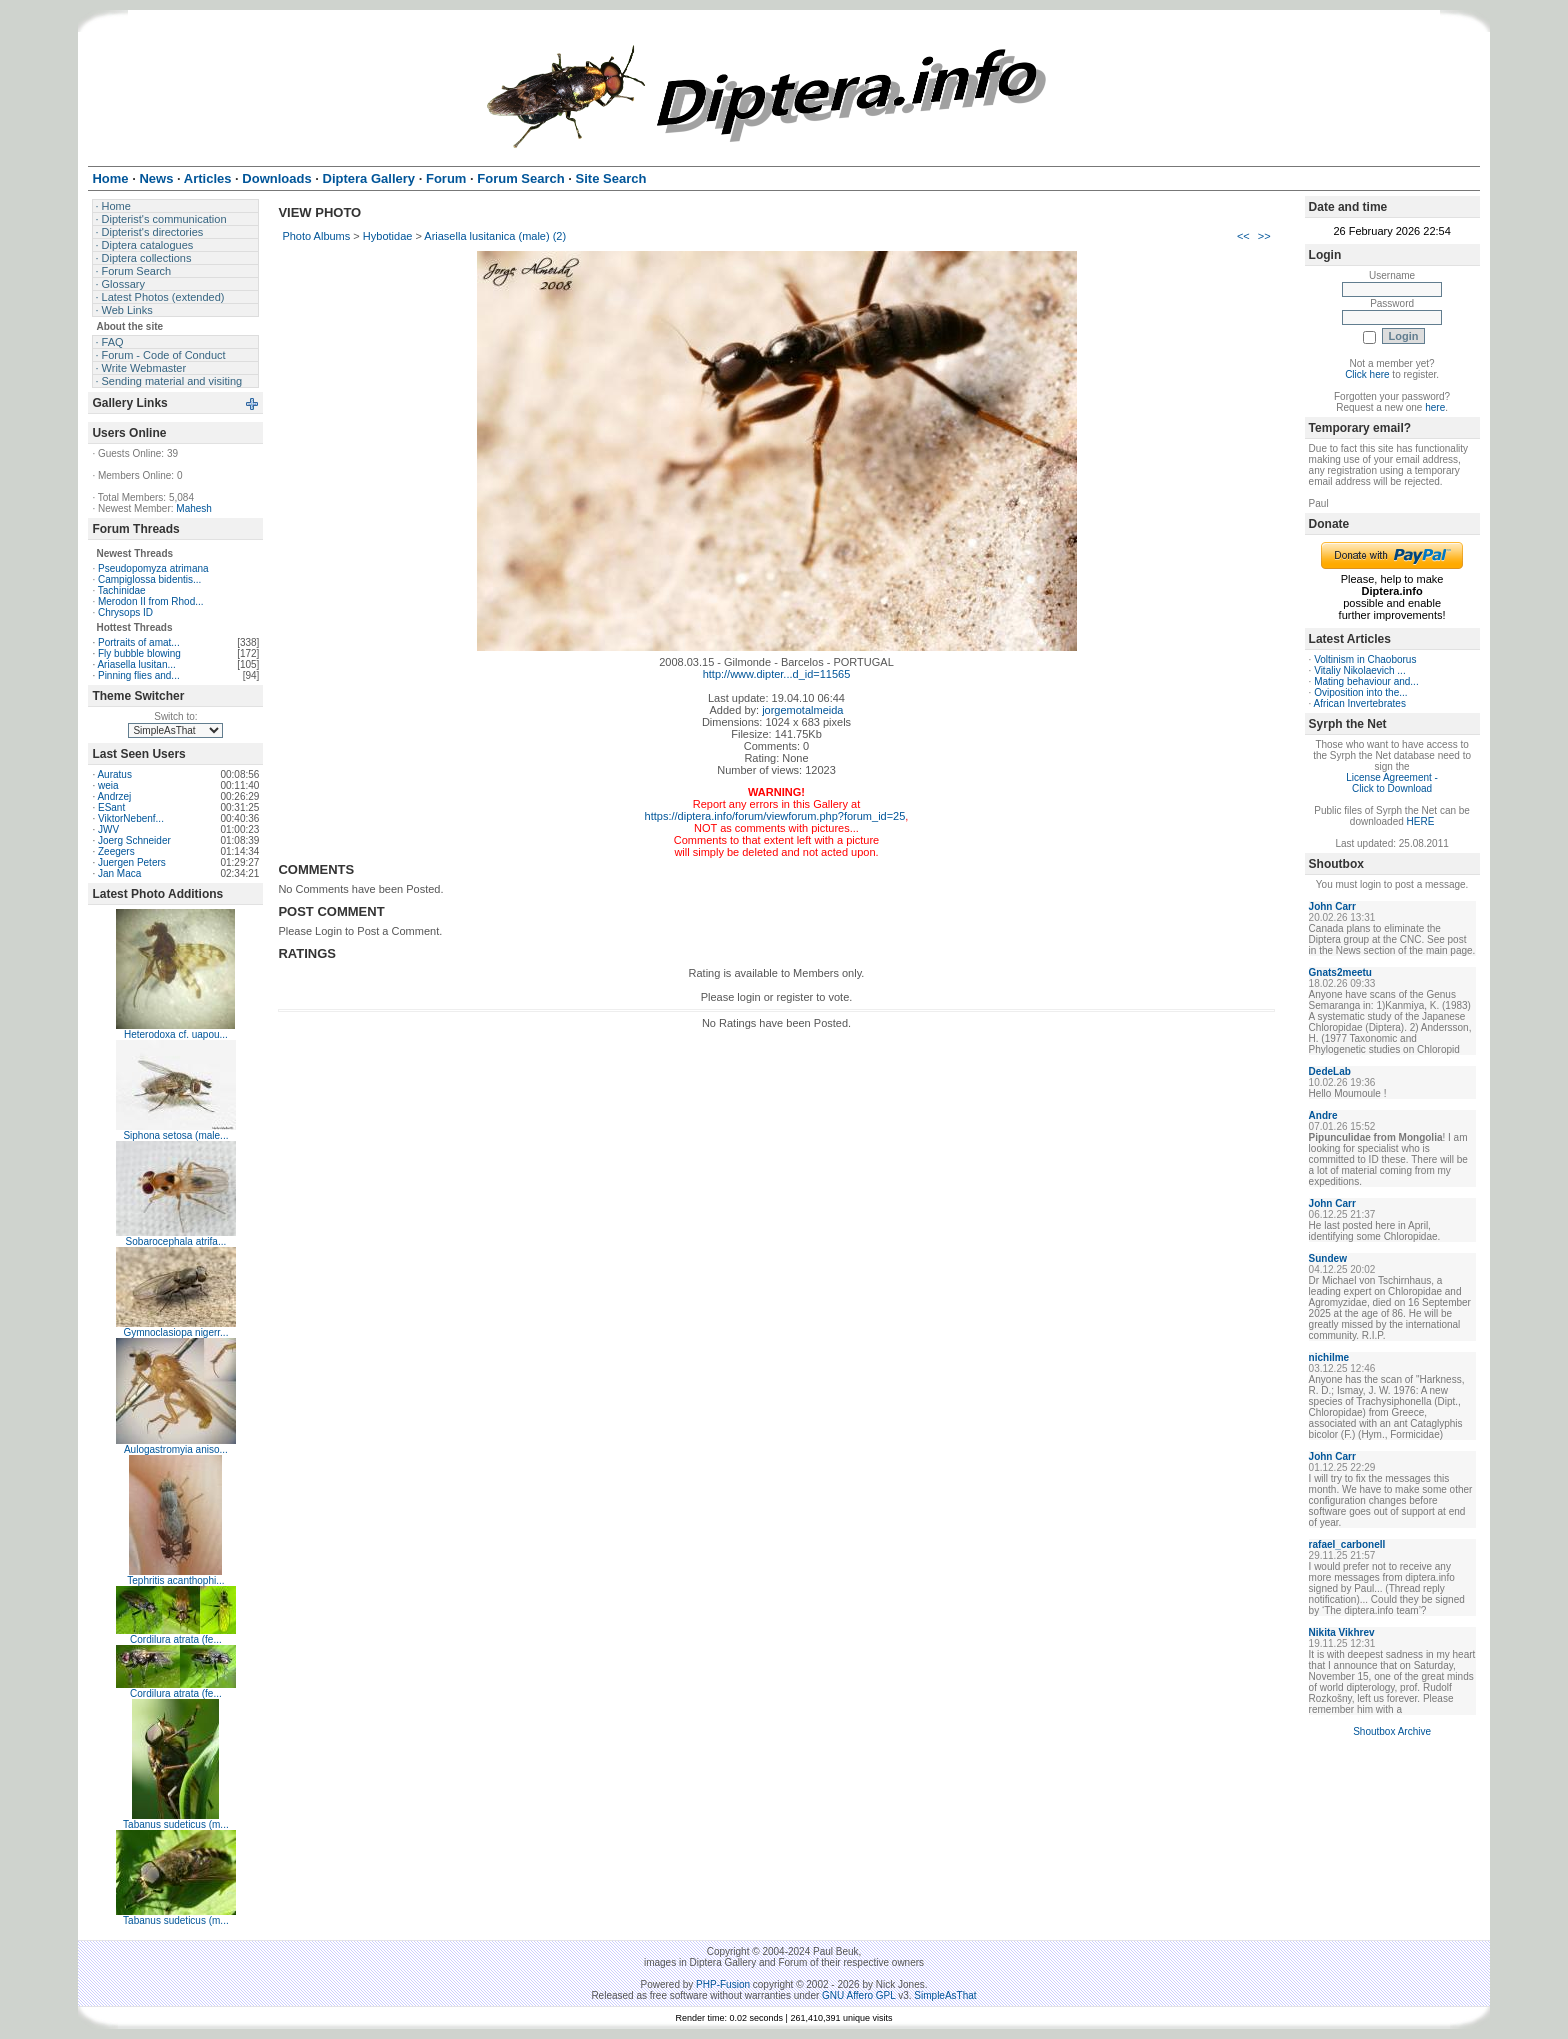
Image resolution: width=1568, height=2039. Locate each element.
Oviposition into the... (1360, 692)
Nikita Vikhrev (1342, 1632)
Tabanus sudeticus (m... (176, 1824)
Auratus (114, 774)
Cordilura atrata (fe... (176, 1639)
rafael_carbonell (1347, 1544)
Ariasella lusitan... (136, 664)
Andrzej (114, 796)
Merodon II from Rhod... (151, 601)
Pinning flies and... (139, 675)
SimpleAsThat (945, 1995)
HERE (1421, 821)
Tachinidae (122, 590)
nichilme (1329, 1357)
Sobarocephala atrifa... (176, 1241)
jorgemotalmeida (802, 710)
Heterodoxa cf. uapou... (176, 1034)
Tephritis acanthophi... (175, 1580)
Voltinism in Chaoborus (1365, 659)
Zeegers (116, 851)
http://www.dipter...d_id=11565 (777, 674)
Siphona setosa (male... (175, 1135)
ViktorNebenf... (131, 818)
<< (1243, 236)
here (1435, 407)
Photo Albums (316, 236)
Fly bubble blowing (139, 653)
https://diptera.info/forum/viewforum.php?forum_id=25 (775, 816)
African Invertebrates (1360, 703)
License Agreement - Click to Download (1392, 783)
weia (108, 785)
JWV (108, 829)
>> (1264, 236)
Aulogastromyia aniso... (176, 1449)
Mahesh (194, 508)
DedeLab (1330, 1071)
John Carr (1332, 906)
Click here (1367, 374)
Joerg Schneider (134, 840)
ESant (111, 807)
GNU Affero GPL (858, 1995)
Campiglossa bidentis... (149, 579)
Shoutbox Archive (1392, 1731)
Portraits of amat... (139, 642)
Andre (1323, 1115)
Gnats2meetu (1340, 972)
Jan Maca (119, 873)
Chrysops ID (125, 612)
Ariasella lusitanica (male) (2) (495, 236)
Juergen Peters (132, 862)
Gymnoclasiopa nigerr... (175, 1332)
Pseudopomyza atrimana (153, 568)
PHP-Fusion (723, 1984)
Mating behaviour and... (1366, 681)
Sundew (1328, 1258)
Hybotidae (388, 236)
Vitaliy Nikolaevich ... (1360, 670)
